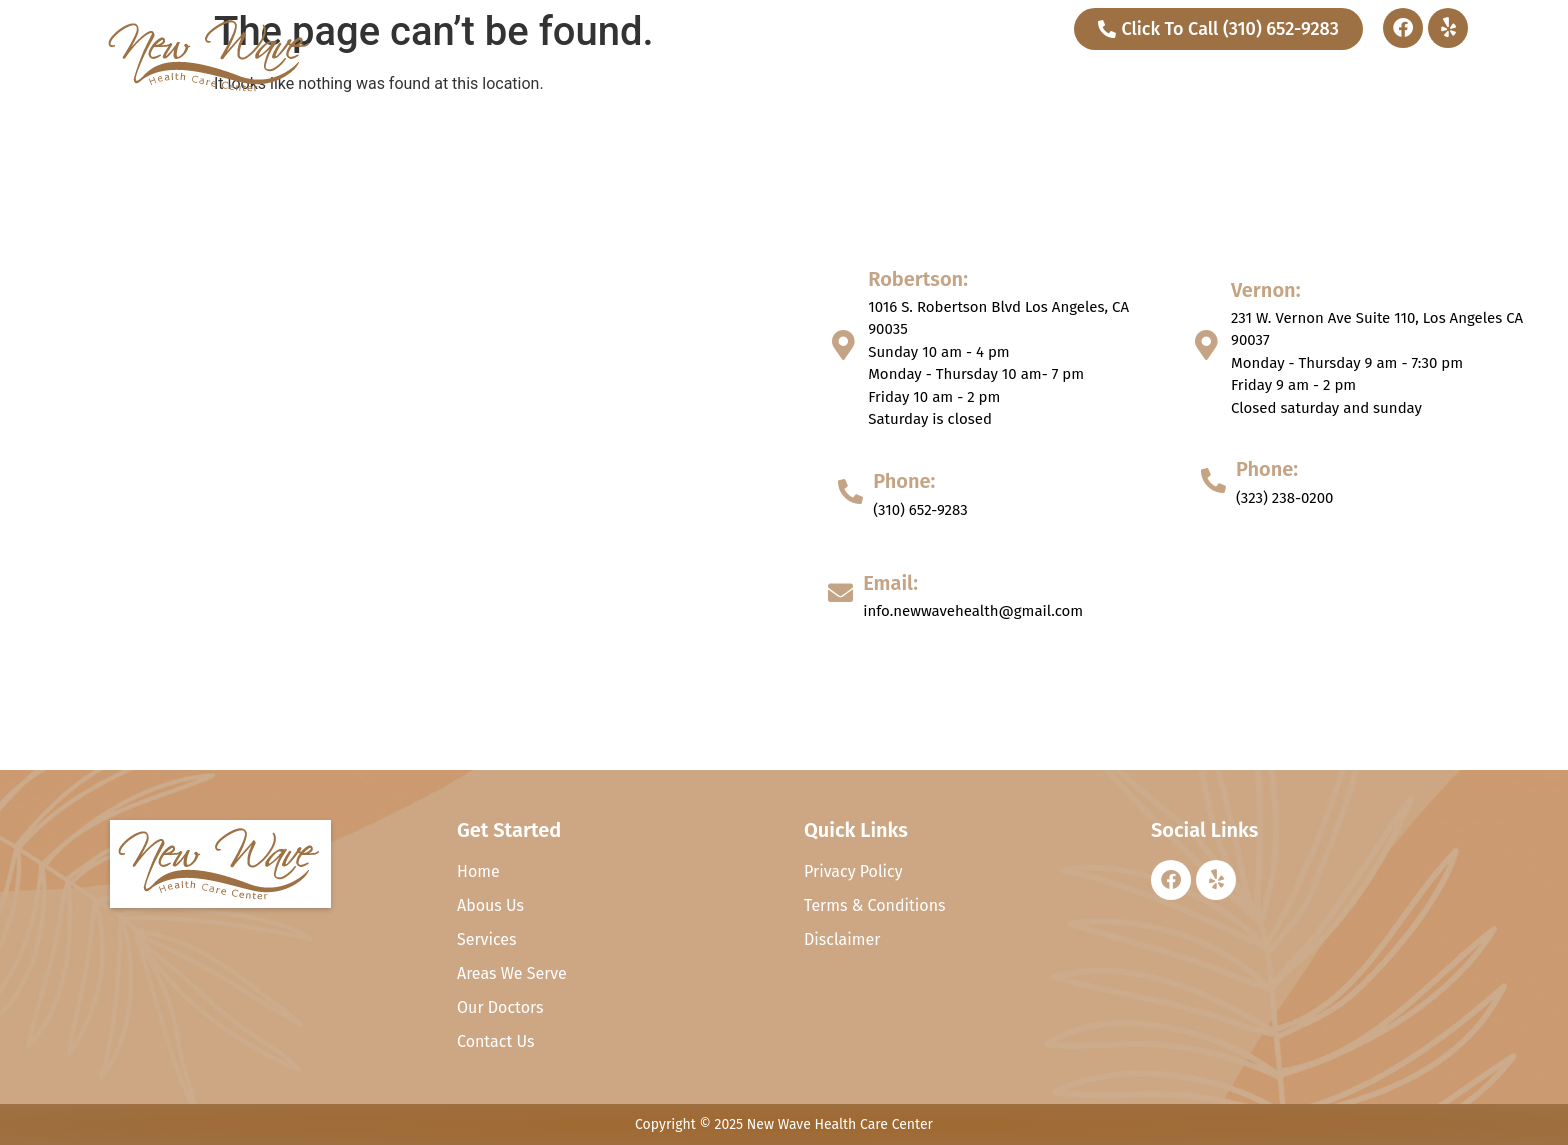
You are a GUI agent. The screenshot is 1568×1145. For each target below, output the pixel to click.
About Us (1057, 77)
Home (967, 77)
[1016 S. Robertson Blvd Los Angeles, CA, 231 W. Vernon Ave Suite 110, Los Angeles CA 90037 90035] (392, 440)
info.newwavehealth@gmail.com (973, 611)
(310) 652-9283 (920, 510)
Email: (890, 583)
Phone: (904, 481)
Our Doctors (1286, 77)
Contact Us (1403, 77)
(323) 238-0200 (1284, 498)
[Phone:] (850, 491)
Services (1167, 77)
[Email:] (840, 592)
